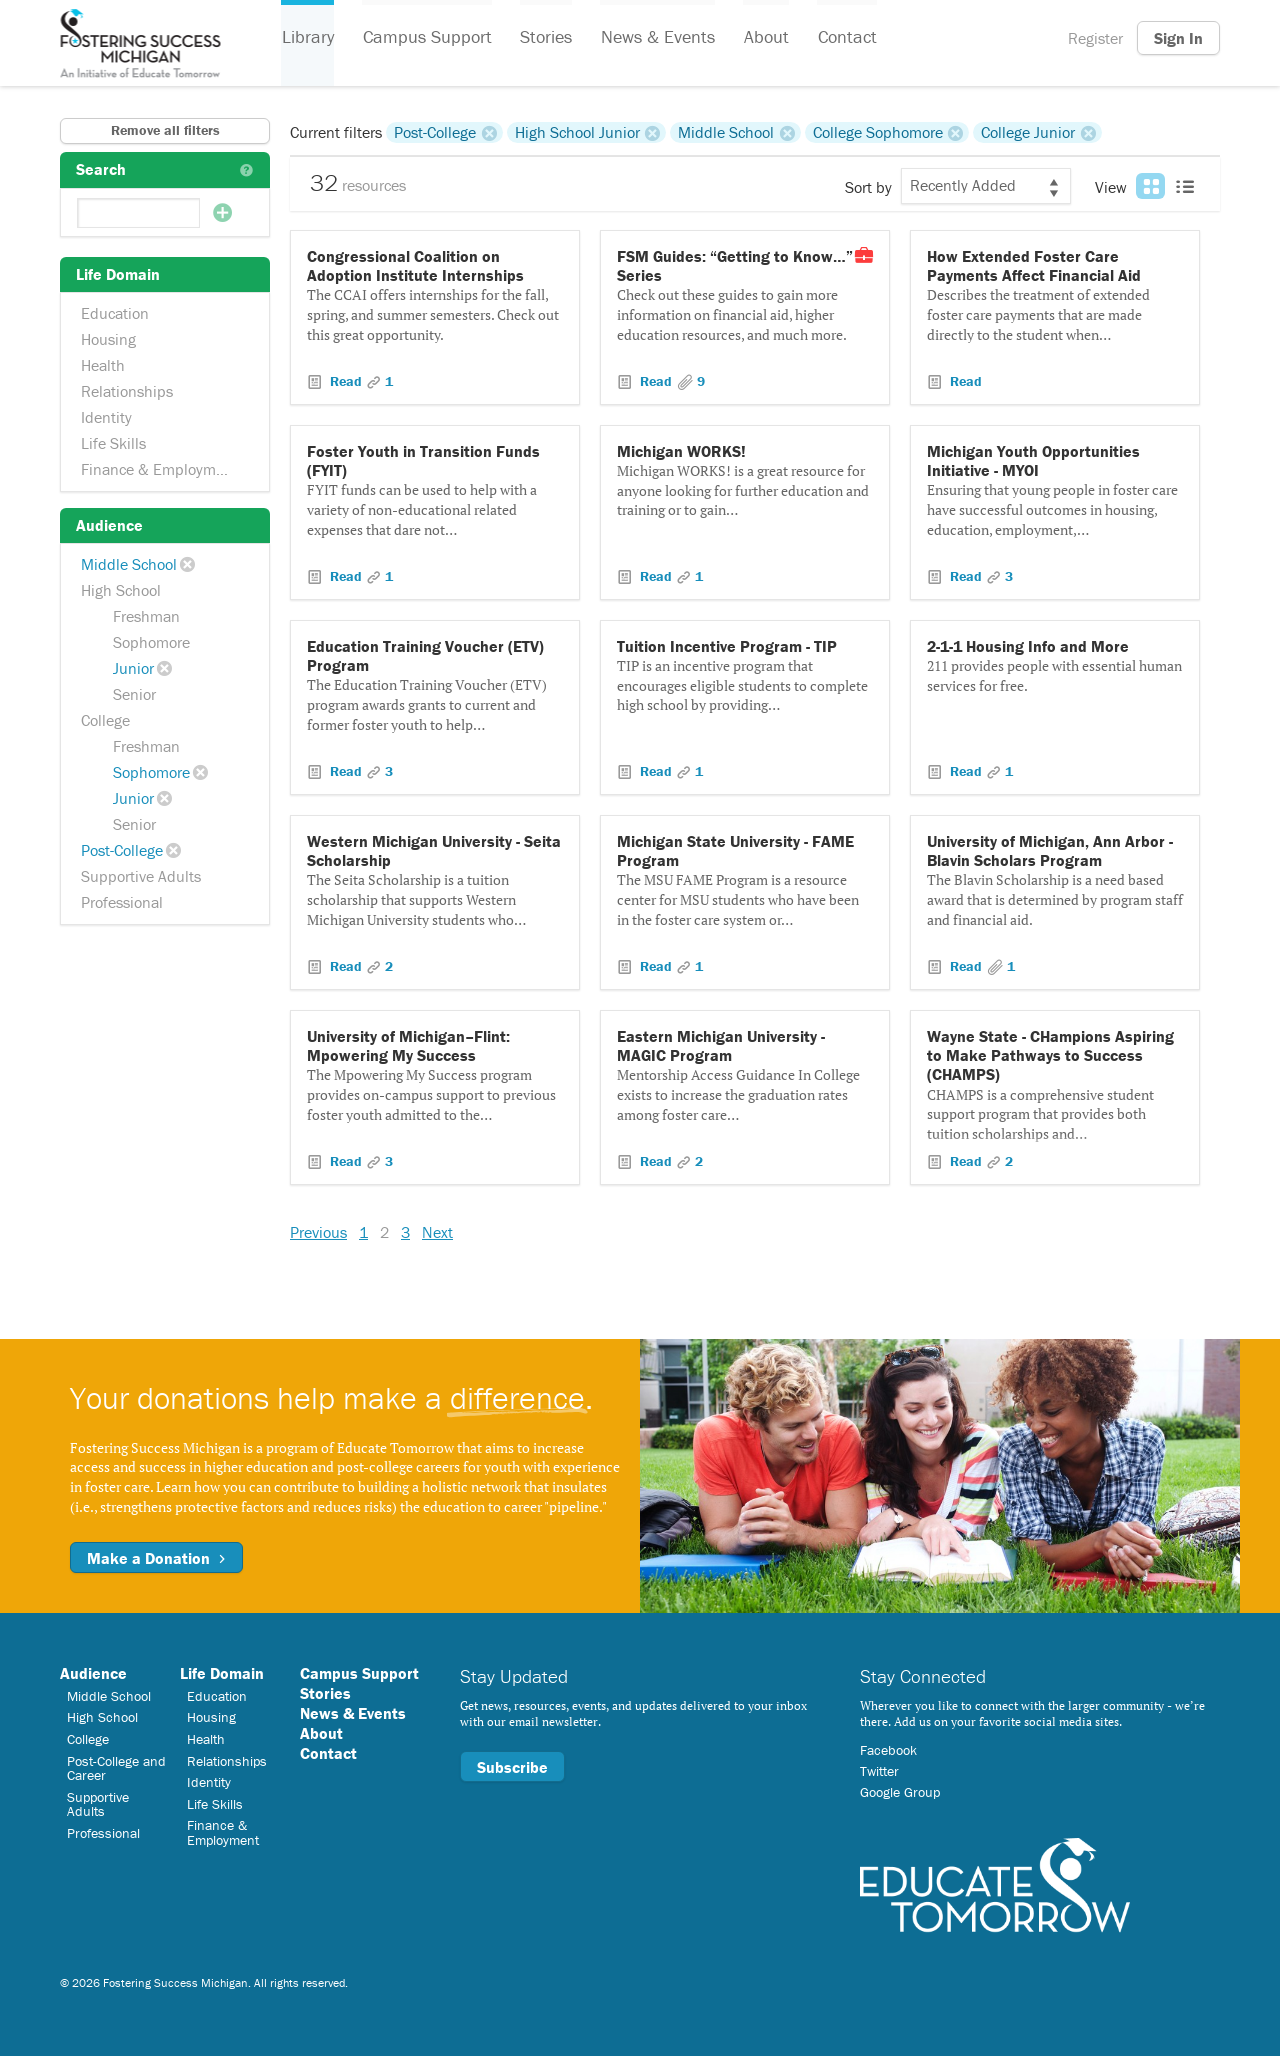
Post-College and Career (116, 1768)
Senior (134, 694)
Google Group (900, 1792)
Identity (106, 417)
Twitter (879, 1771)
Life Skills (113, 443)
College (105, 720)
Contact (842, 38)
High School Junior (577, 132)
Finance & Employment (159, 469)
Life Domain (222, 1673)
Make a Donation (156, 1558)
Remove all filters (165, 130)
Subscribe (512, 1767)
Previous (318, 1232)
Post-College (122, 850)
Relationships (127, 391)
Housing (108, 339)
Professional (122, 902)
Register (1095, 38)
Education (115, 313)
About (762, 38)
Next (437, 1232)
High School (121, 590)
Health (103, 365)
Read (346, 381)
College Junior (1028, 132)
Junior (133, 668)
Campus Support (425, 38)
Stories (544, 38)
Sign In (1178, 38)
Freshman (146, 616)
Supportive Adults (141, 876)
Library (307, 38)
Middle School (129, 564)
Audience (93, 1673)
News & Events (655, 38)
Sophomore (151, 642)
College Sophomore (878, 132)
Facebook (888, 1750)
